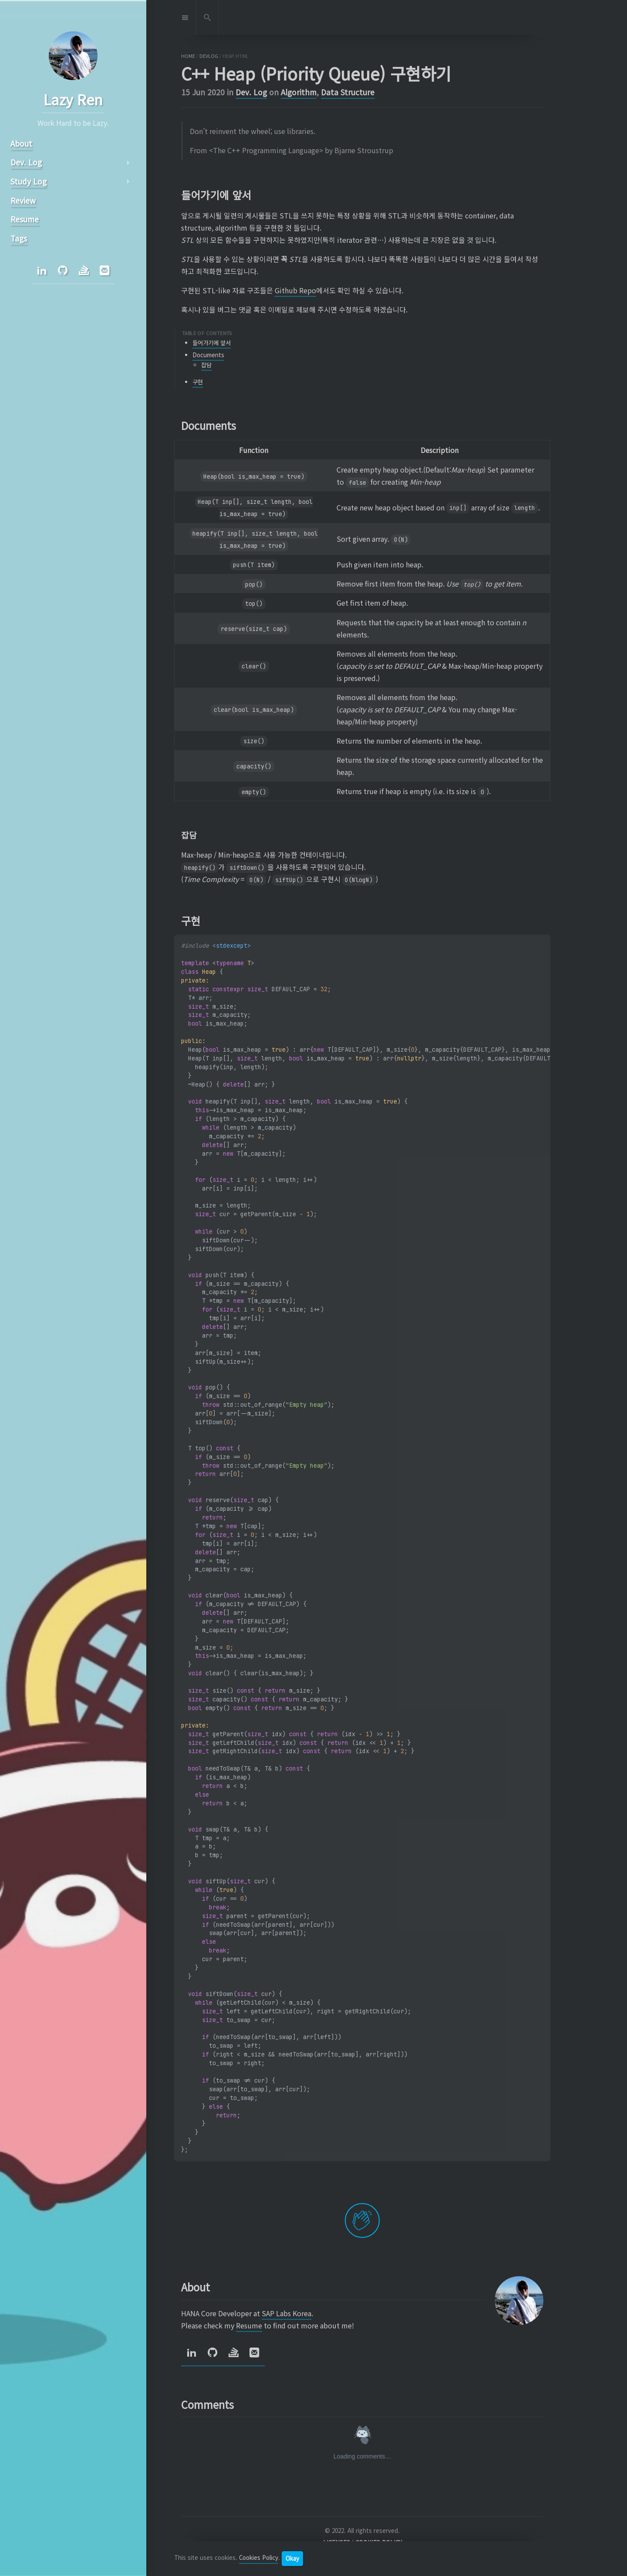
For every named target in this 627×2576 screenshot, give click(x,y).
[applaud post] (362, 2220)
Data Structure (347, 92)
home (188, 56)
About (21, 143)
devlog (208, 56)
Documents (208, 355)
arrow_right (128, 163)
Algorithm (299, 92)
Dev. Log (251, 92)
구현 (197, 382)
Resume (249, 2325)
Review (23, 200)
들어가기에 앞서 (211, 343)
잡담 (206, 365)
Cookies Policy (258, 2558)
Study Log (28, 181)
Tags (18, 238)
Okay (292, 2558)
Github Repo (295, 290)
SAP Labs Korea (286, 2313)
